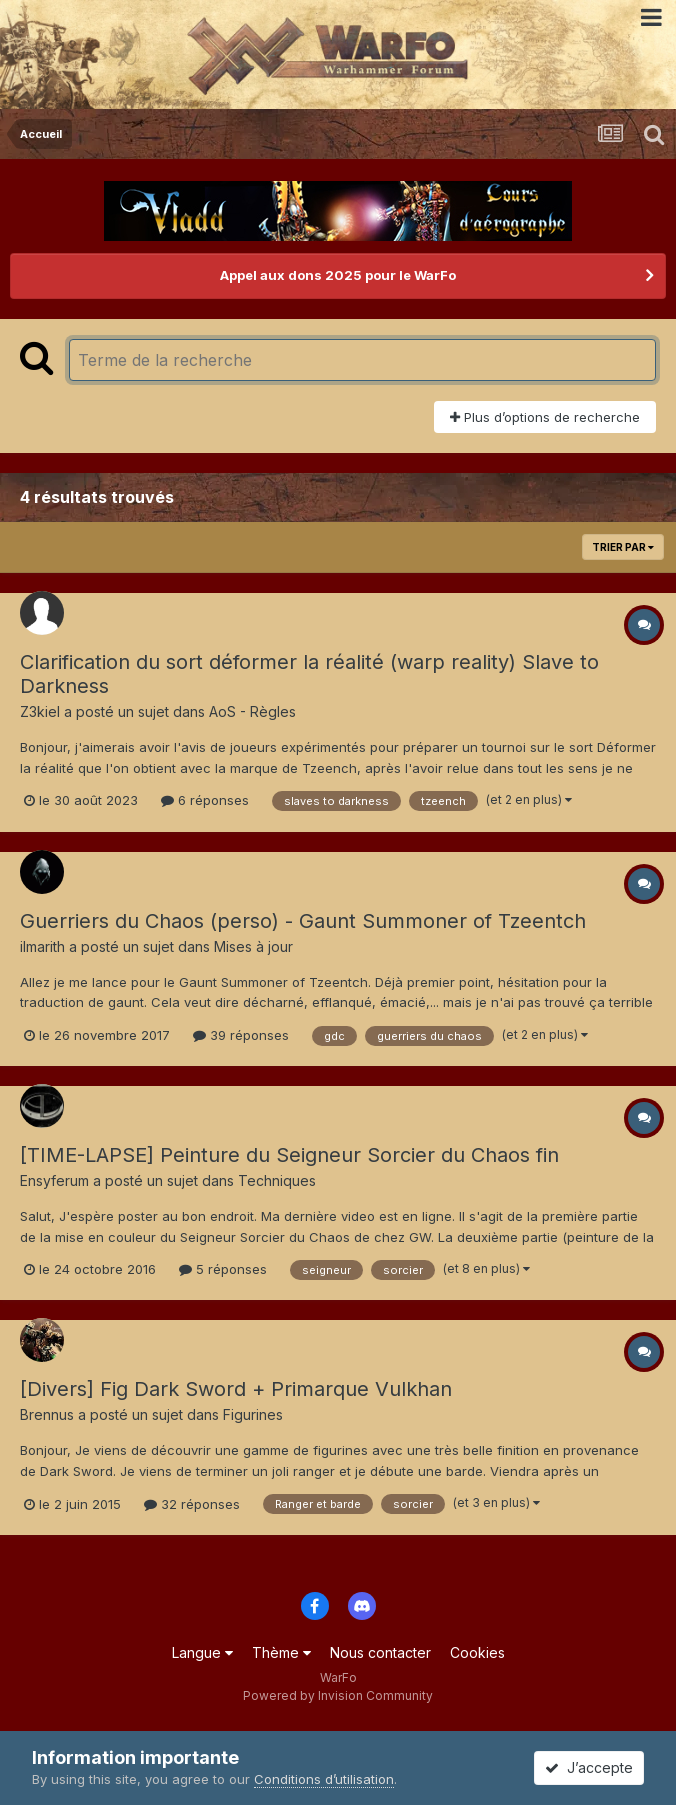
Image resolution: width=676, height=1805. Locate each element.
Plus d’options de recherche (545, 417)
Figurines (253, 1414)
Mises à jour (253, 946)
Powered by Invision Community (338, 1695)
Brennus (47, 1414)
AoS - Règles (252, 711)
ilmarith (42, 946)
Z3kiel (40, 711)
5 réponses (223, 1269)
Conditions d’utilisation (324, 1779)
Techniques (277, 1180)
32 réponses (192, 1504)
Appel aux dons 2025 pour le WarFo (338, 275)
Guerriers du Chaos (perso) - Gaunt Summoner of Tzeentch (303, 921)
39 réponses (241, 1035)
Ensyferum (54, 1180)
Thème (281, 1652)
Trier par (623, 547)
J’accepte (589, 1767)
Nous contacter (380, 1652)
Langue (202, 1652)
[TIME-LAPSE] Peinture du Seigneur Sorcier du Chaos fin (289, 1155)
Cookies (477, 1652)
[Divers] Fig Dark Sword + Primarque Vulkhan (236, 1389)
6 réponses (205, 800)
